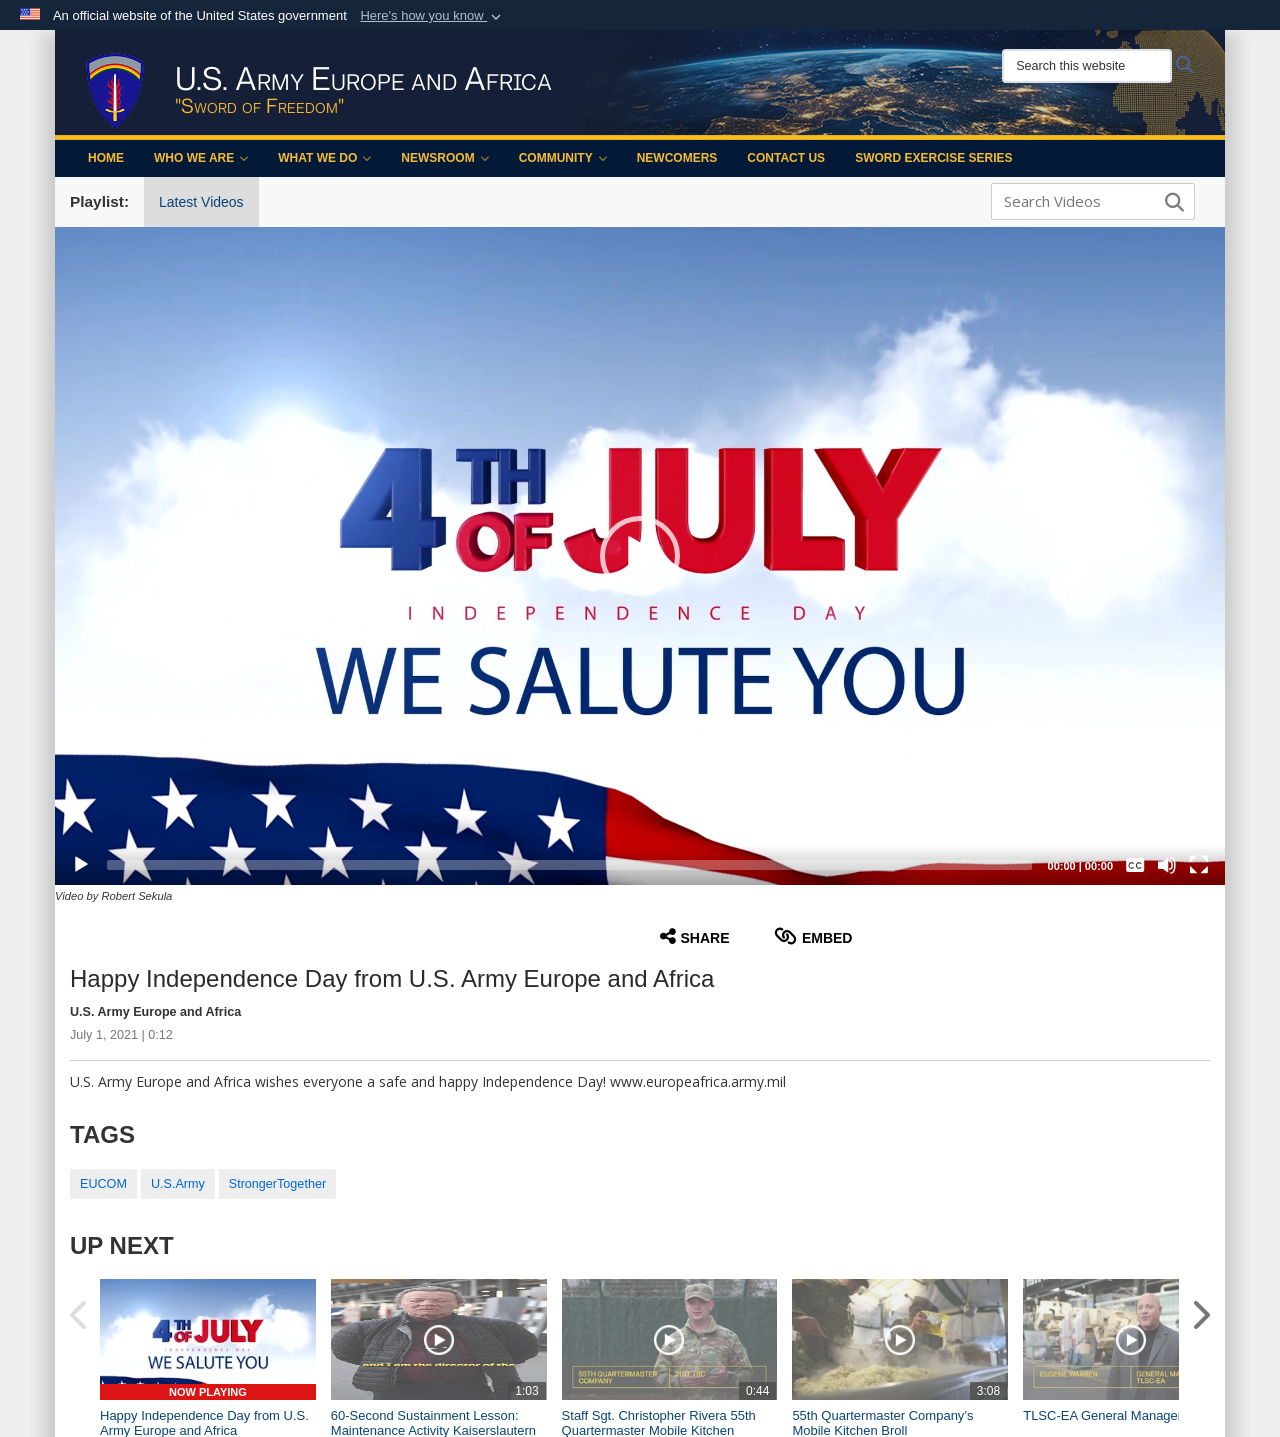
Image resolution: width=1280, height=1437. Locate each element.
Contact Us (786, 158)
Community (563, 158)
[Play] (81, 865)
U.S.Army (178, 1184)
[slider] (569, 865)
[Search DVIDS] (1088, 201)
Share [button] (695, 936)
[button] (432, 16)
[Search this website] (1087, 66)
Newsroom (444, 158)
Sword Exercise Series (933, 158)
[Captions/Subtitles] (1135, 865)
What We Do (324, 158)
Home (106, 158)
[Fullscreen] (1199, 865)
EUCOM (103, 1184)
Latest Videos (201, 202)
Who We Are (201, 158)
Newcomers (677, 158)
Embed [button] (813, 936)
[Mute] (1167, 865)
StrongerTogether (277, 1184)
